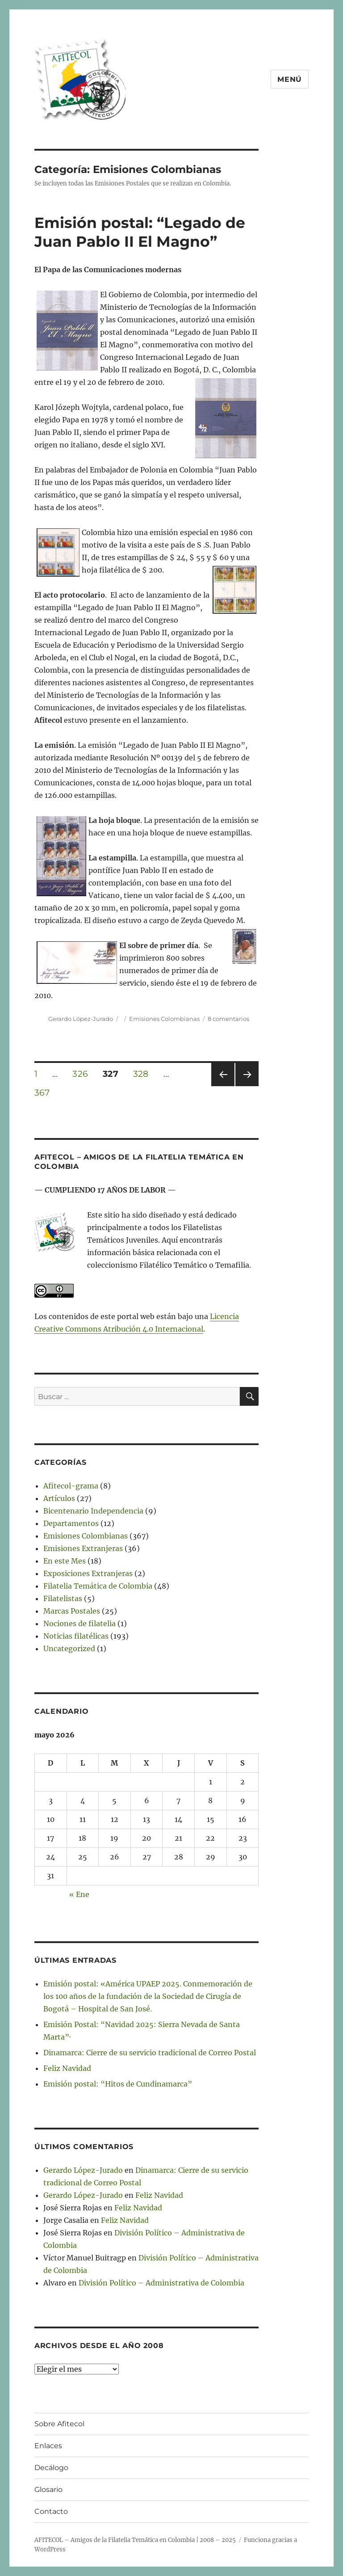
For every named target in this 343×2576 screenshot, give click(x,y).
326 (83, 1073)
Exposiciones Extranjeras (88, 1573)
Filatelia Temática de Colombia (97, 1585)
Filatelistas (62, 1598)
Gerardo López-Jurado (80, 1018)
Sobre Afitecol (59, 2424)
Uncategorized (69, 1648)
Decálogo (51, 2467)
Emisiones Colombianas (164, 1018)
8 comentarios (228, 1018)
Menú (289, 79)
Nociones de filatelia (79, 1623)
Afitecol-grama (70, 1485)
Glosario (48, 2489)
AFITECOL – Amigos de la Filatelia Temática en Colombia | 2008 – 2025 (135, 2540)
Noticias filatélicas (76, 1636)
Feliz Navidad (67, 2068)
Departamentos (71, 1523)
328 (144, 1073)
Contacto (51, 2511)
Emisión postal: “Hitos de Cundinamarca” (117, 2083)
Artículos (59, 1498)
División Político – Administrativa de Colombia (161, 2282)
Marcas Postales (71, 1610)
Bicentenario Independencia (93, 1510)
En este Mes (64, 1560)
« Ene (79, 1894)
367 (45, 1092)
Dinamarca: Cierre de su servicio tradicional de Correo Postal (149, 2052)
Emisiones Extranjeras (83, 1548)
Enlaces (48, 2445)
